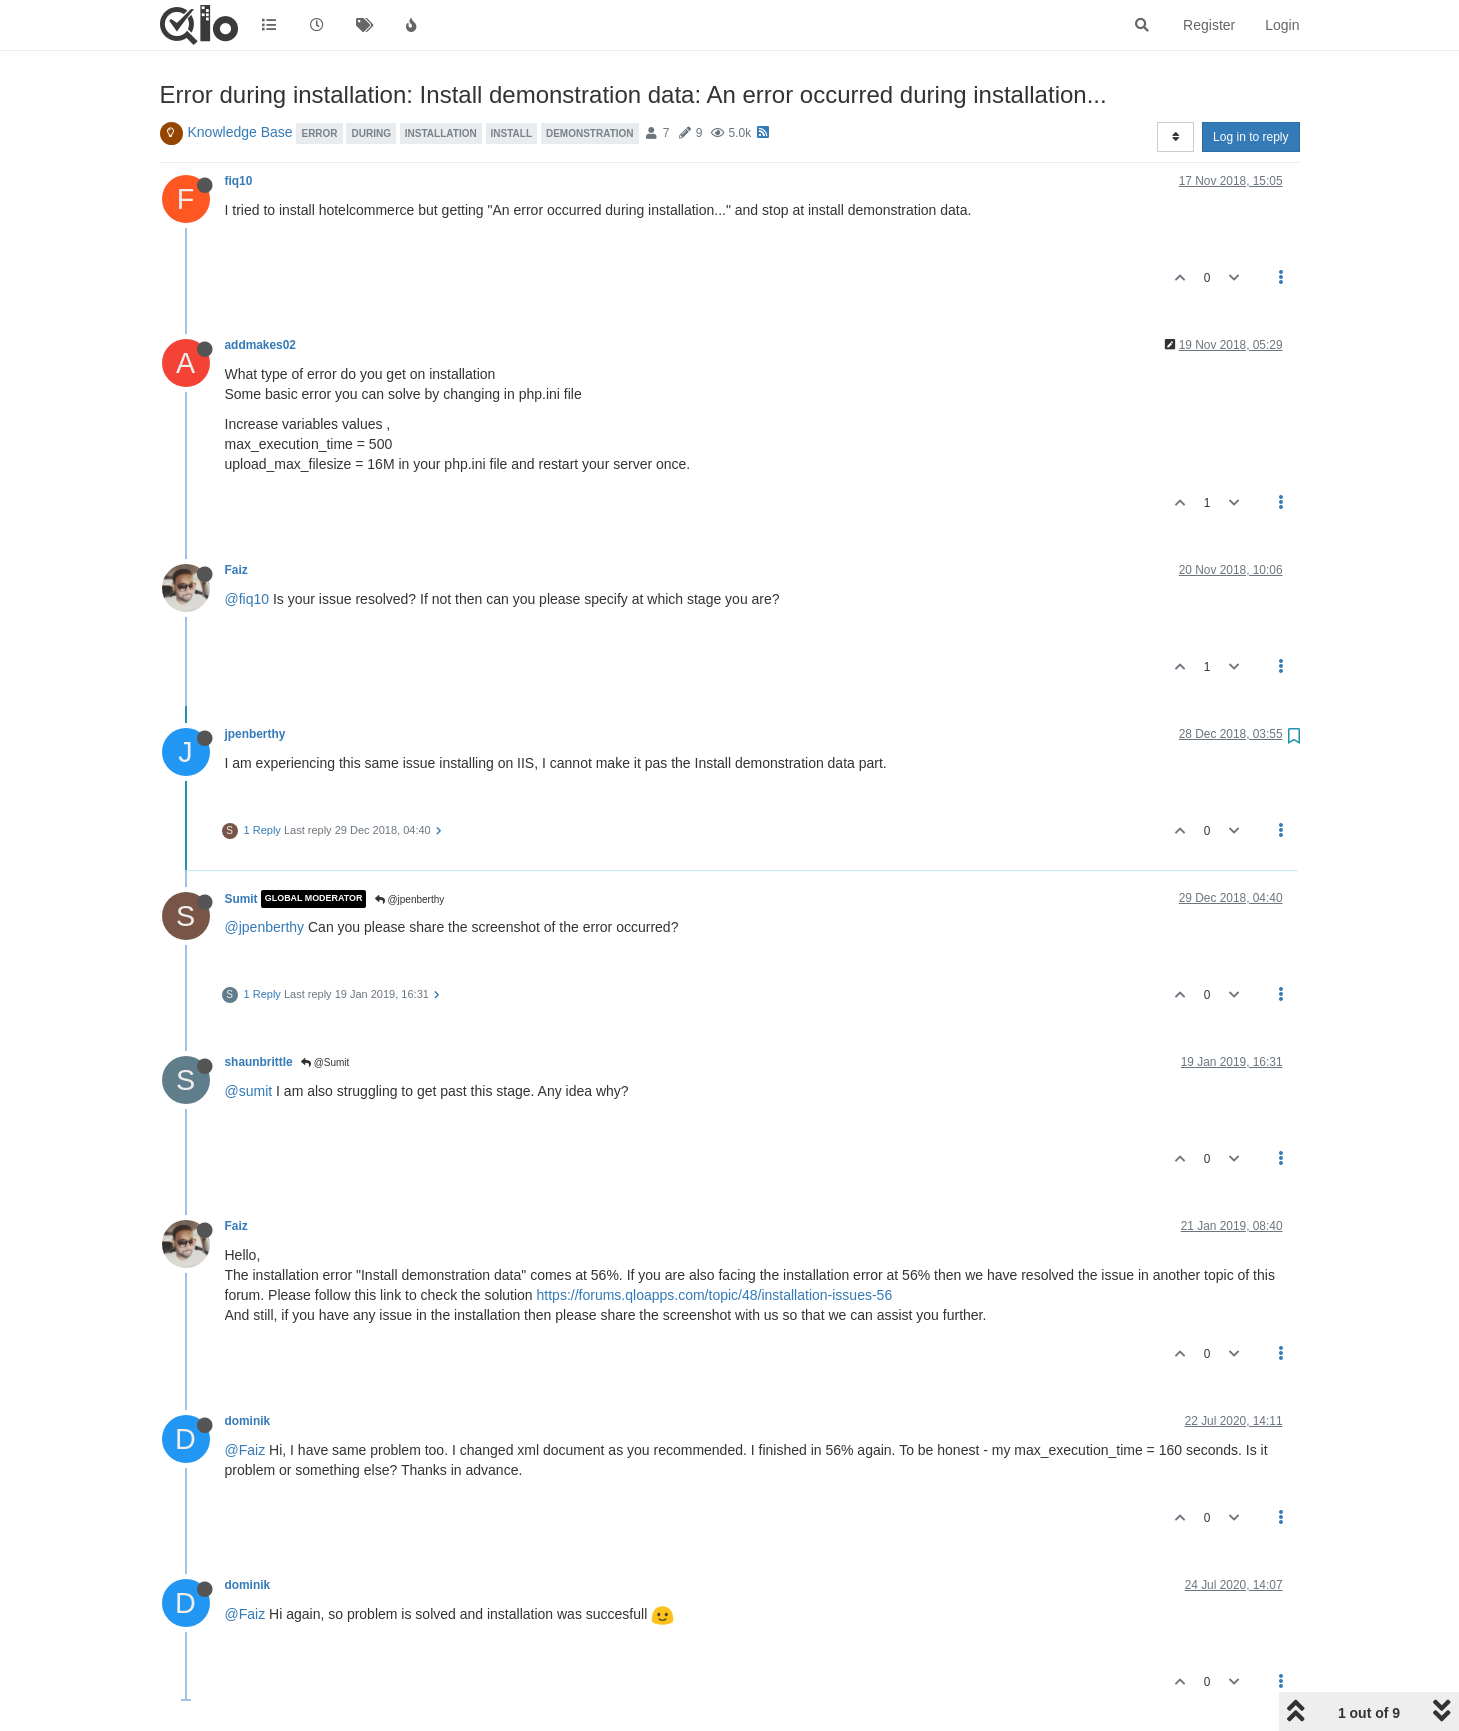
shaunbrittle (259, 1062)
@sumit (249, 1091)
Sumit (241, 899)
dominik (248, 1421)
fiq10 (239, 181)
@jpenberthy (410, 899)
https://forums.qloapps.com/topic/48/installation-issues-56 (715, 1295)
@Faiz (245, 1450)
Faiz (236, 570)
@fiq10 (247, 599)
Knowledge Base (240, 132)
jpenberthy (255, 734)
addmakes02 (260, 345)
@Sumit (325, 1062)
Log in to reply (1250, 137)
